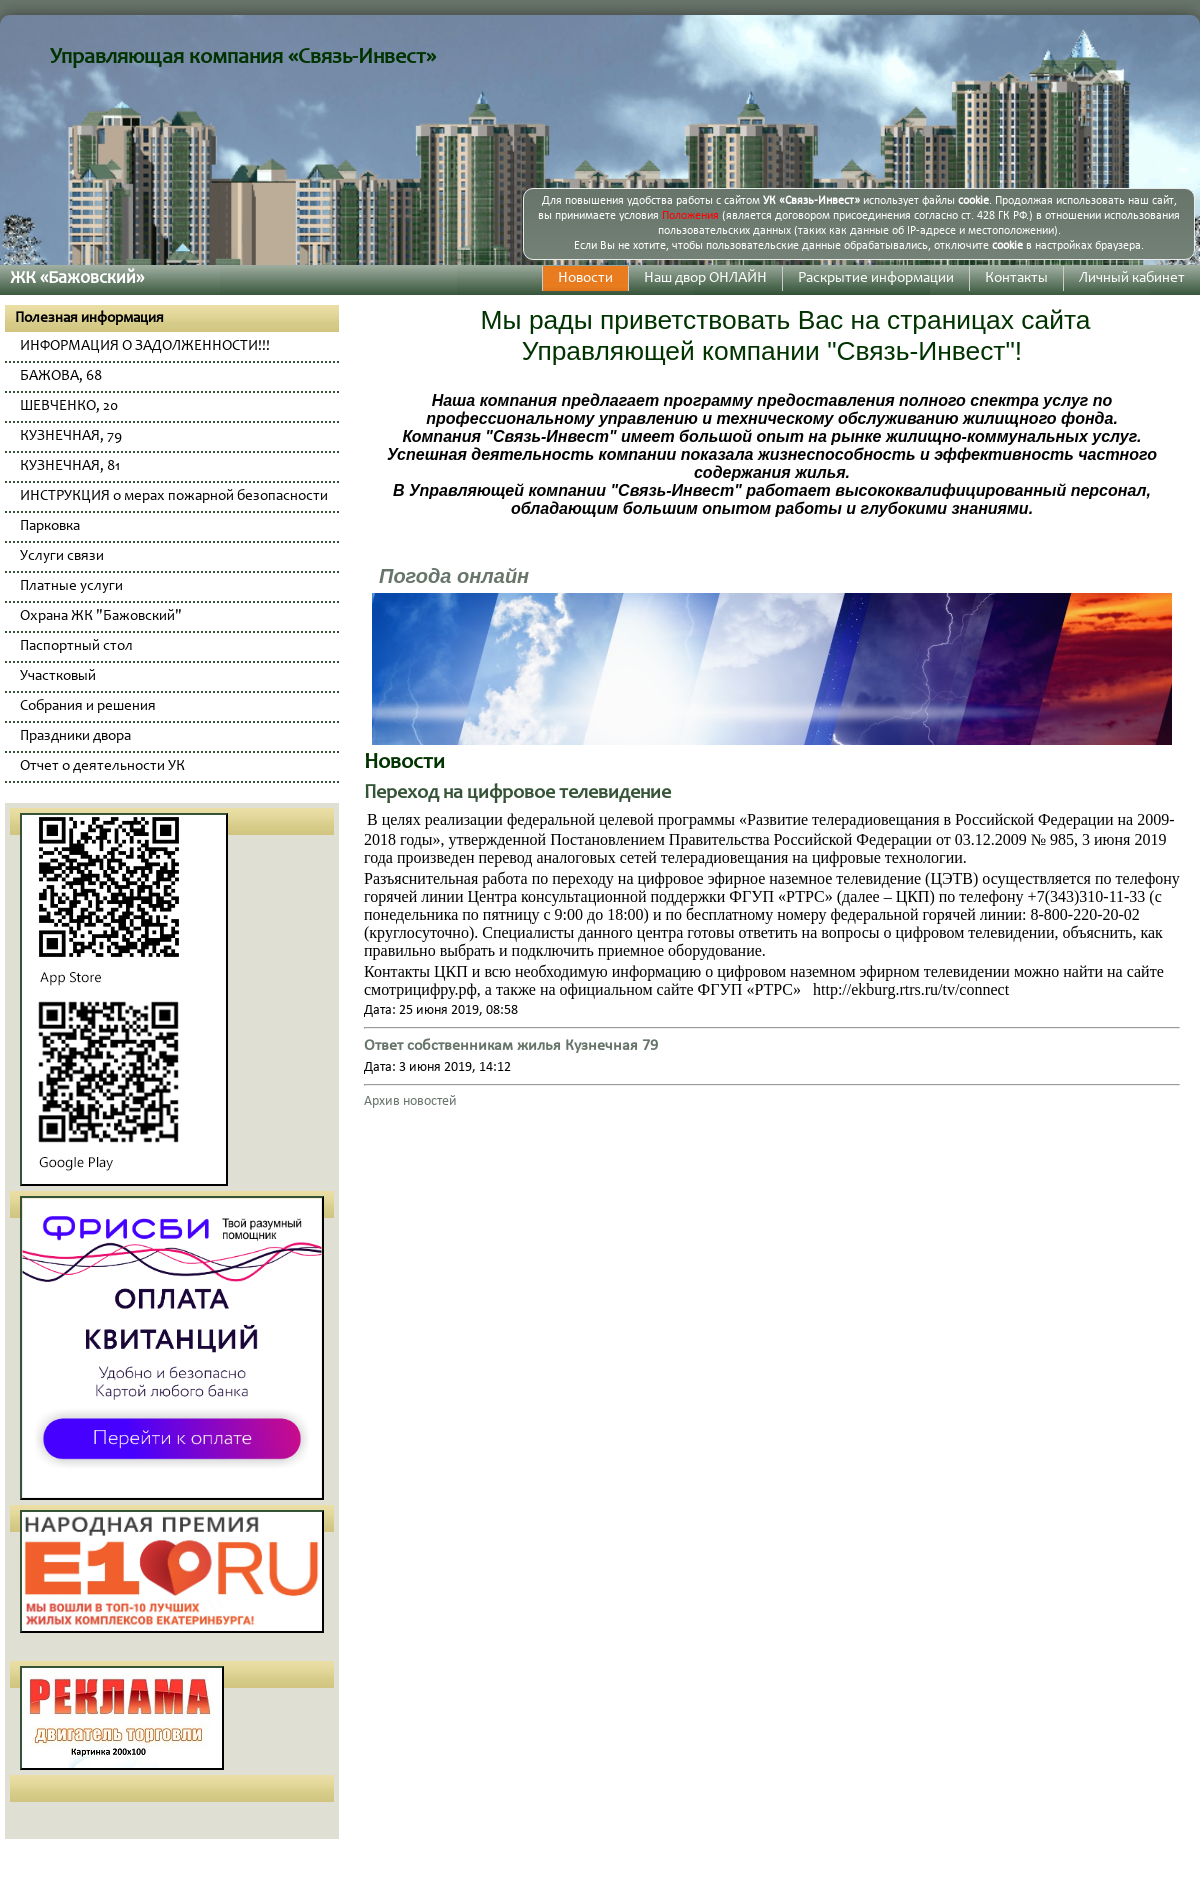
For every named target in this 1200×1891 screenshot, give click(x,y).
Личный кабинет (1132, 278)
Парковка (50, 526)
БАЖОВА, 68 (61, 376)
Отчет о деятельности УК (102, 766)
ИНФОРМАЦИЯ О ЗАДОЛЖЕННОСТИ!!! (145, 346)
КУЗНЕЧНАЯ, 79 (71, 436)
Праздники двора (75, 736)
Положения (690, 216)
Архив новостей (410, 1101)
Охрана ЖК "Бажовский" (101, 616)
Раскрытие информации (876, 278)
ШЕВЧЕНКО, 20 (69, 406)
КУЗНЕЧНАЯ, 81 (70, 466)
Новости (585, 278)
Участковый (58, 676)
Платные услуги (71, 586)
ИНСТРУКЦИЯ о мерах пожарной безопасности (174, 496)
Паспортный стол (76, 646)
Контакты (1016, 278)
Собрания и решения (88, 706)
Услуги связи (62, 556)
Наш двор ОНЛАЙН (705, 278)
